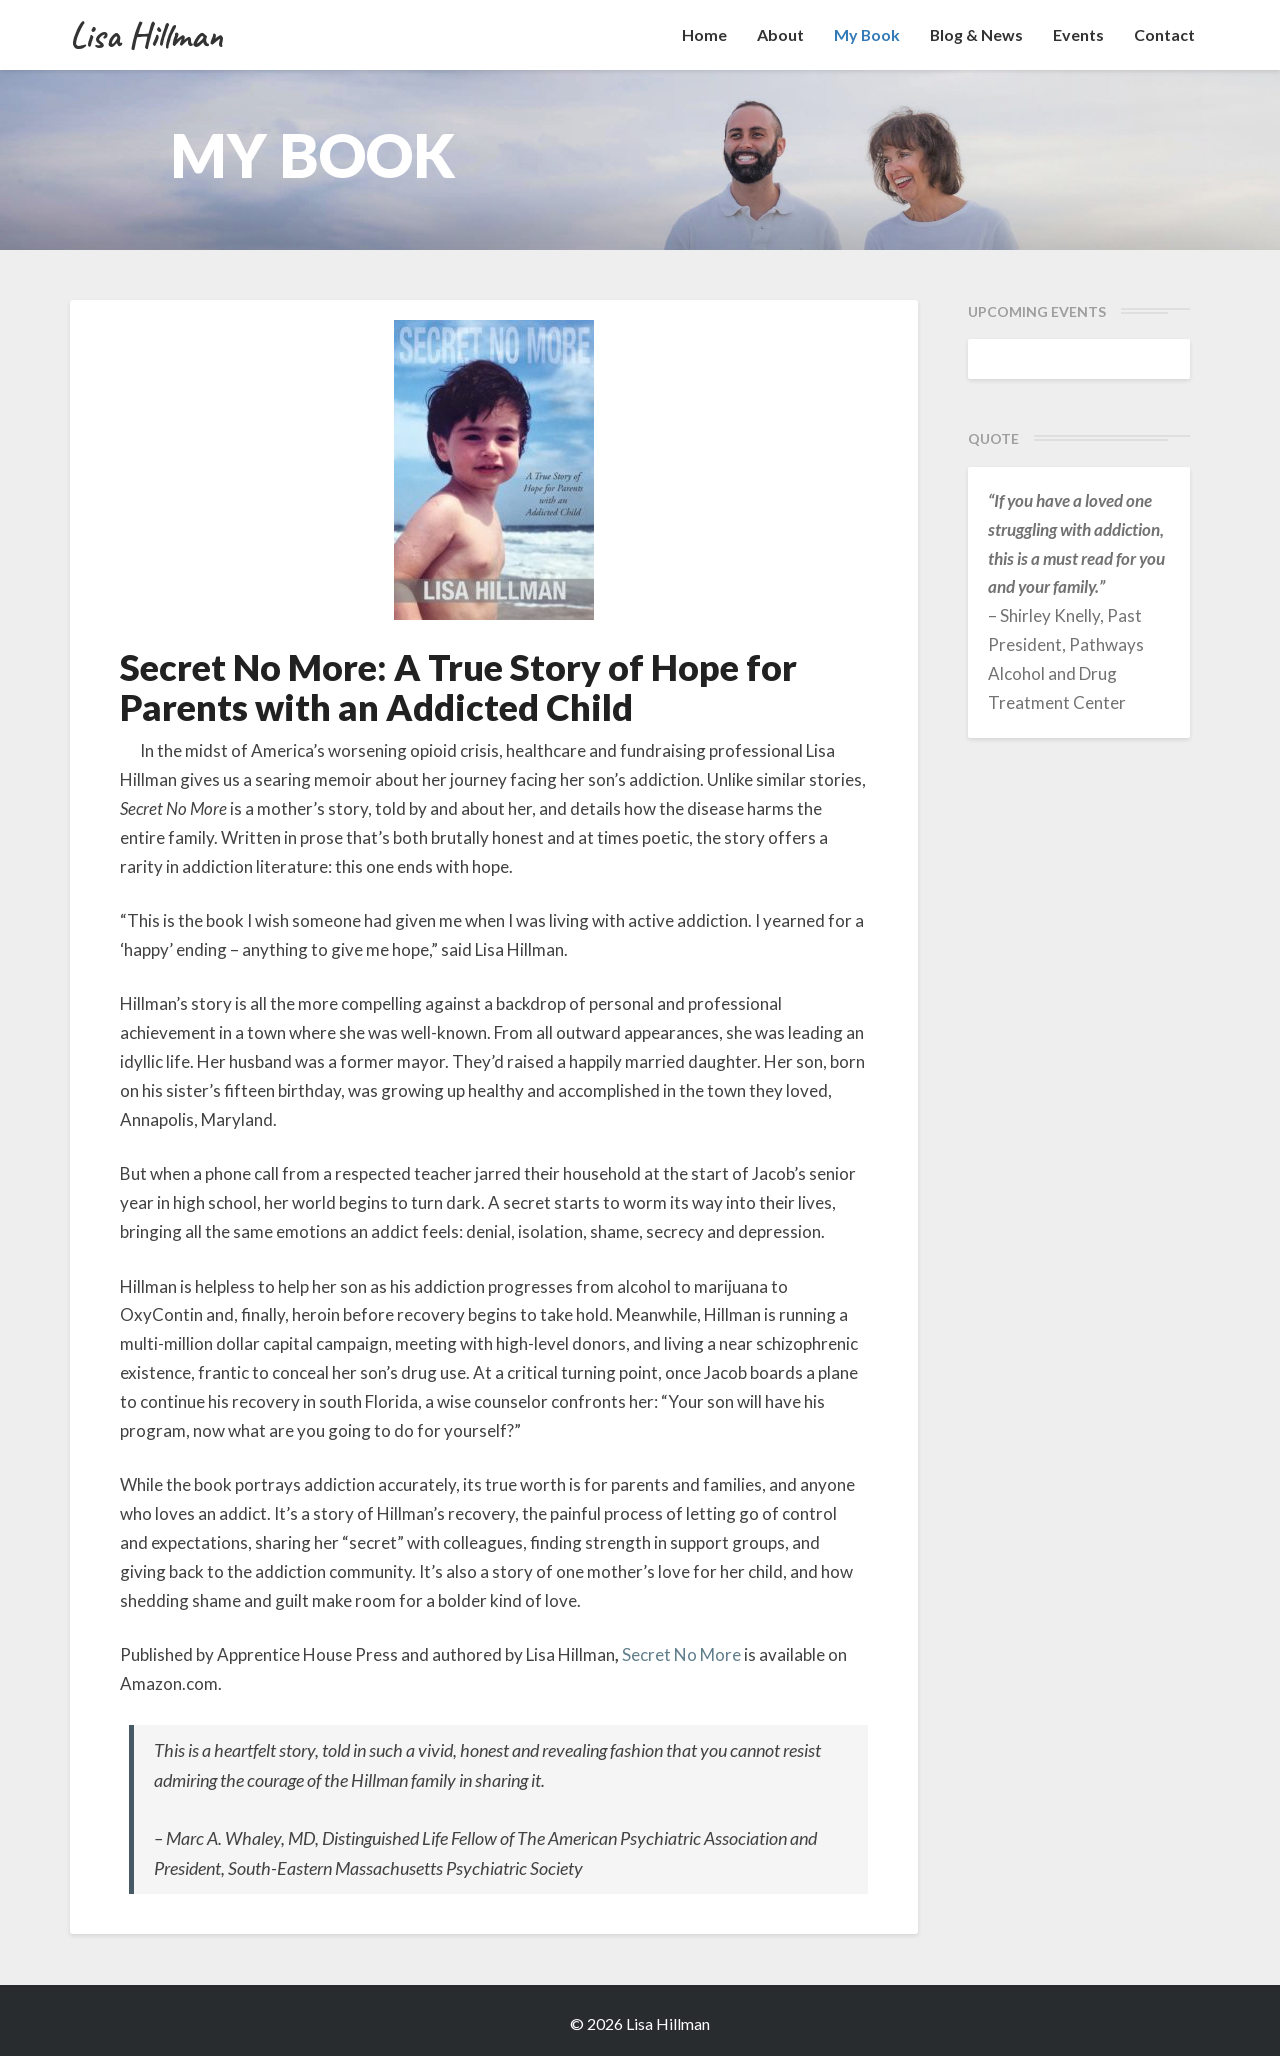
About (778, 34)
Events (1078, 34)
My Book (865, 34)
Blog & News (976, 34)
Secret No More (681, 1654)
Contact (1164, 34)
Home (702, 34)
